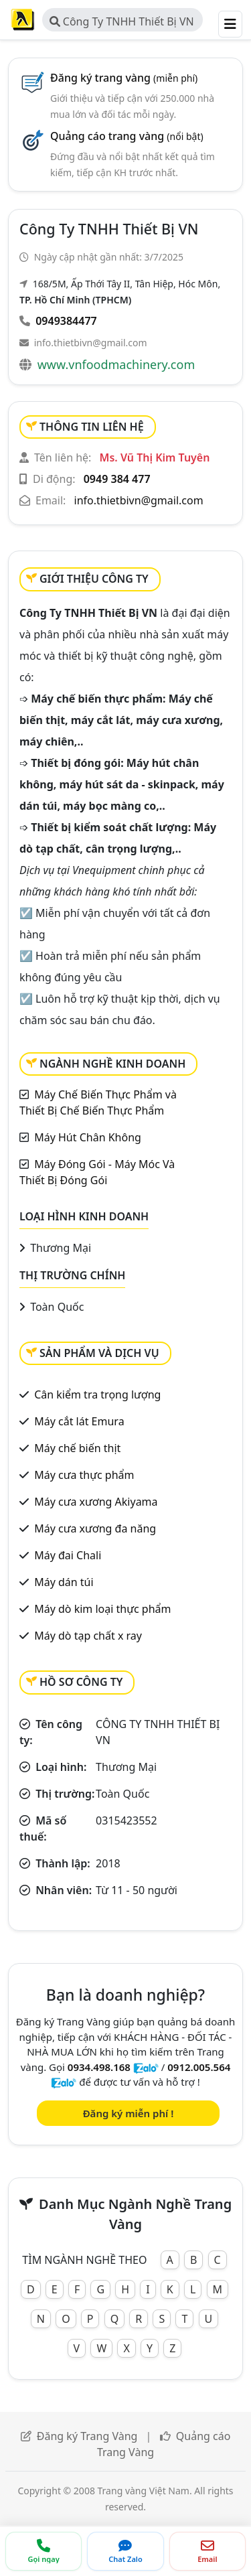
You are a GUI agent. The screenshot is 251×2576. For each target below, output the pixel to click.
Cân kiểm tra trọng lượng (97, 1394)
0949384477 (66, 320)
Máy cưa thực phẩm (84, 1475)
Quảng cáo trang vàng (126, 136)
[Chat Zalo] (125, 2551)
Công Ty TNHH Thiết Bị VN (122, 21)
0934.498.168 (99, 2067)
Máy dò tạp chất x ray (88, 1635)
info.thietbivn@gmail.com (90, 342)
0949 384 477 (117, 479)
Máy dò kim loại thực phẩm (102, 1608)
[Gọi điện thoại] (43, 2551)
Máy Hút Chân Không (87, 1137)
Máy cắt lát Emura (79, 1421)
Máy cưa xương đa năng (95, 1528)
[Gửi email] (207, 2551)
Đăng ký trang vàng (123, 77)
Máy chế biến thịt (77, 1448)
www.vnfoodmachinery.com (116, 364)
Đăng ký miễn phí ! (128, 2113)
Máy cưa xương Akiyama (95, 1501)
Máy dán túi (63, 1582)
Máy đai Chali (67, 1555)
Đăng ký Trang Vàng (87, 2436)
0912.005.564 (198, 2067)
